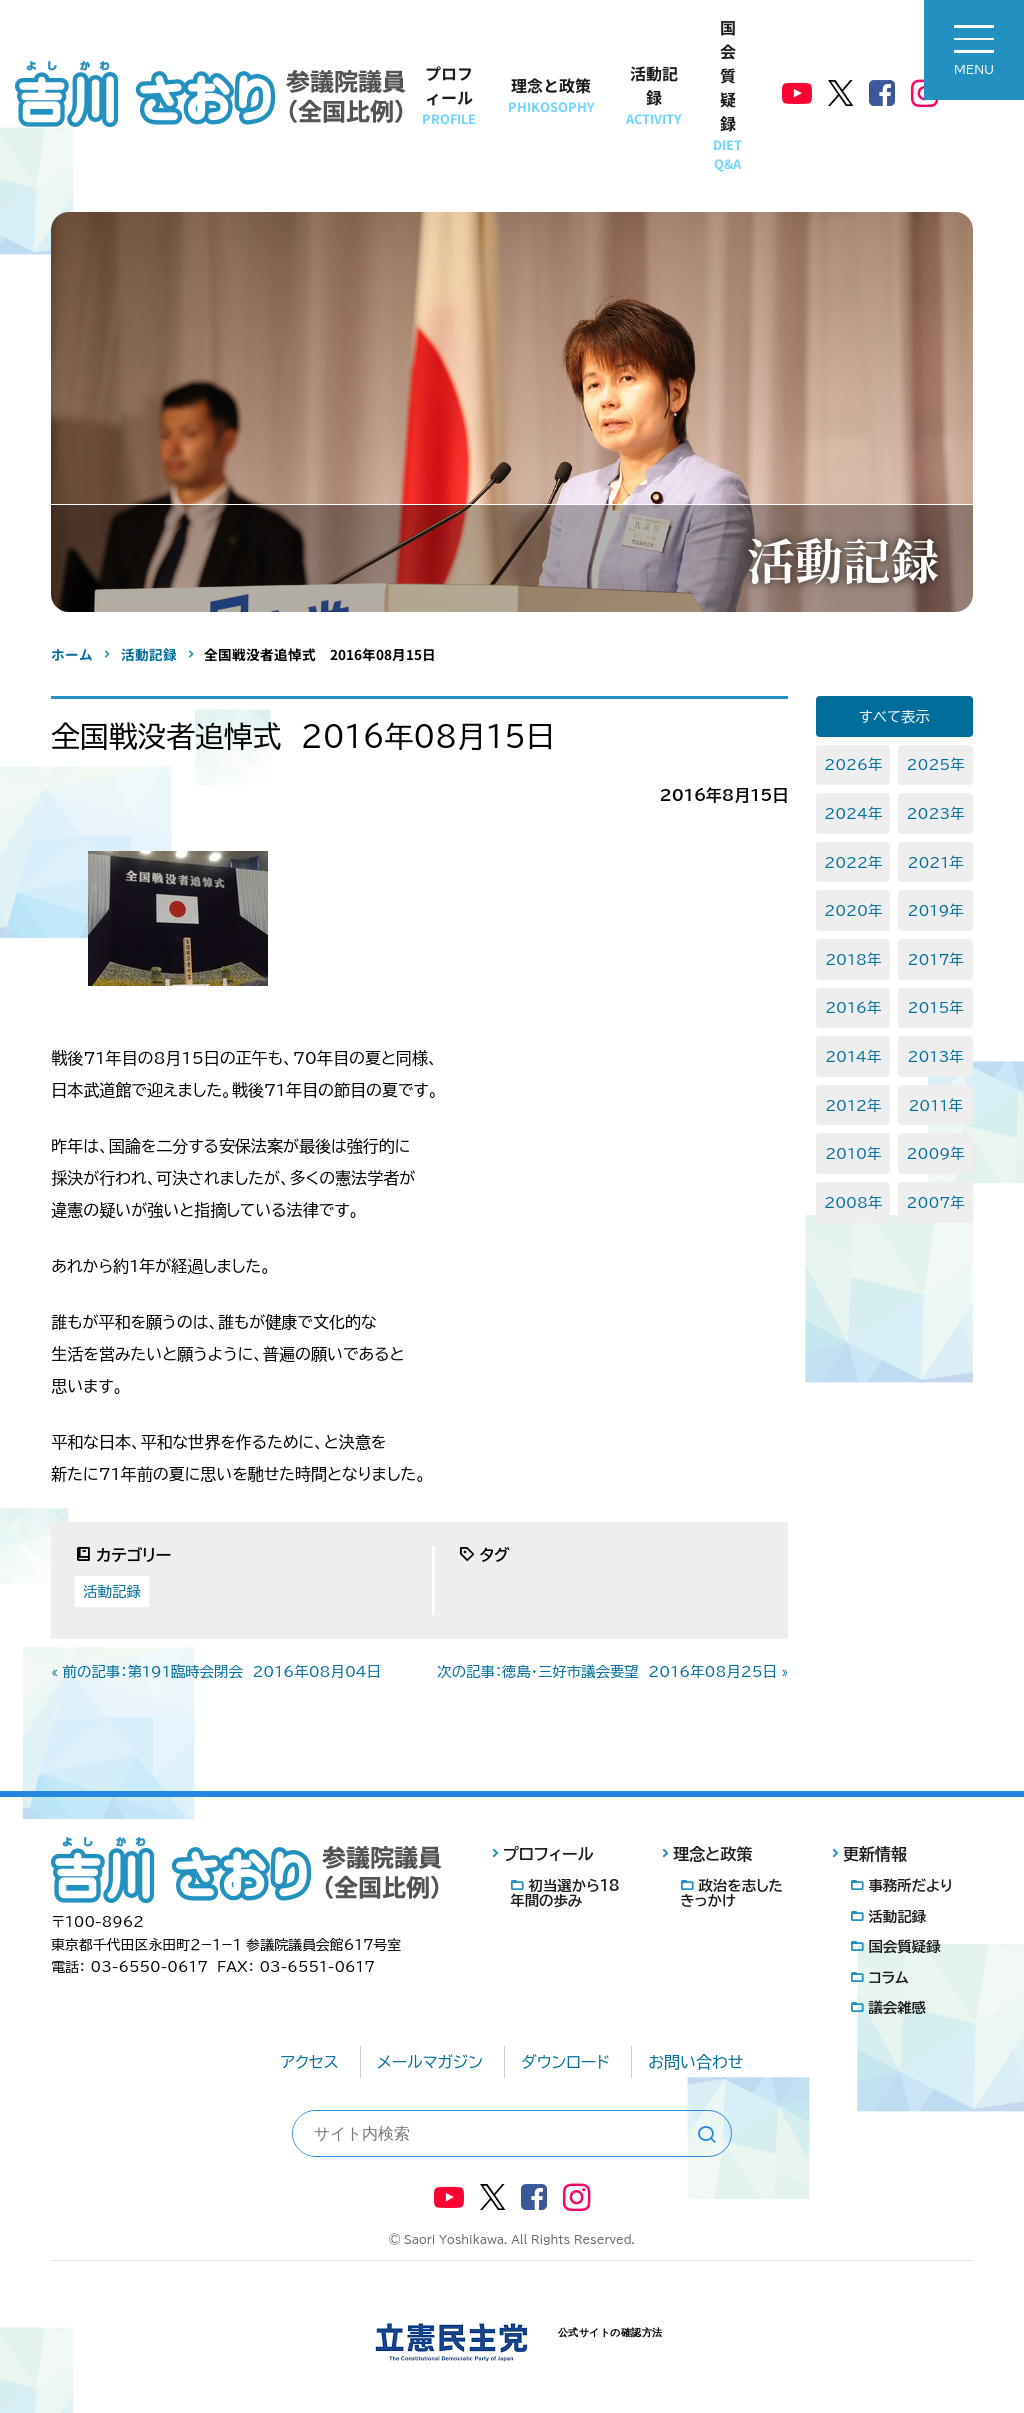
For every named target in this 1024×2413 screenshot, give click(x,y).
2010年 (853, 1153)
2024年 (853, 813)
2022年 (853, 862)
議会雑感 (897, 2007)
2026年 (853, 764)
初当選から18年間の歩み (564, 1893)
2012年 (853, 1105)
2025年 (936, 764)
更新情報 (875, 1854)
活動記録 (653, 94)
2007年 (936, 1202)
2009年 (936, 1153)
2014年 (853, 1056)
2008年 (853, 1202)
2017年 (935, 959)
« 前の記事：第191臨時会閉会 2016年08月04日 (216, 1671)
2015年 (935, 1007)
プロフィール (449, 94)
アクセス (310, 2062)
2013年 (935, 1056)
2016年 (853, 1007)
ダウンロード (565, 2062)
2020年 (853, 910)
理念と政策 (551, 94)
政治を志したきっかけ (731, 1893)
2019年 (935, 910)
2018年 (853, 959)
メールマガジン (430, 2062)
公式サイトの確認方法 (610, 2332)
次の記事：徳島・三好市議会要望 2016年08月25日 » (612, 1671)
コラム (888, 1977)
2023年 (936, 813)
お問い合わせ (695, 2062)
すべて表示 (894, 716)
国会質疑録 (727, 94)
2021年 (935, 862)
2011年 (935, 1105)
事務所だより (910, 1885)
